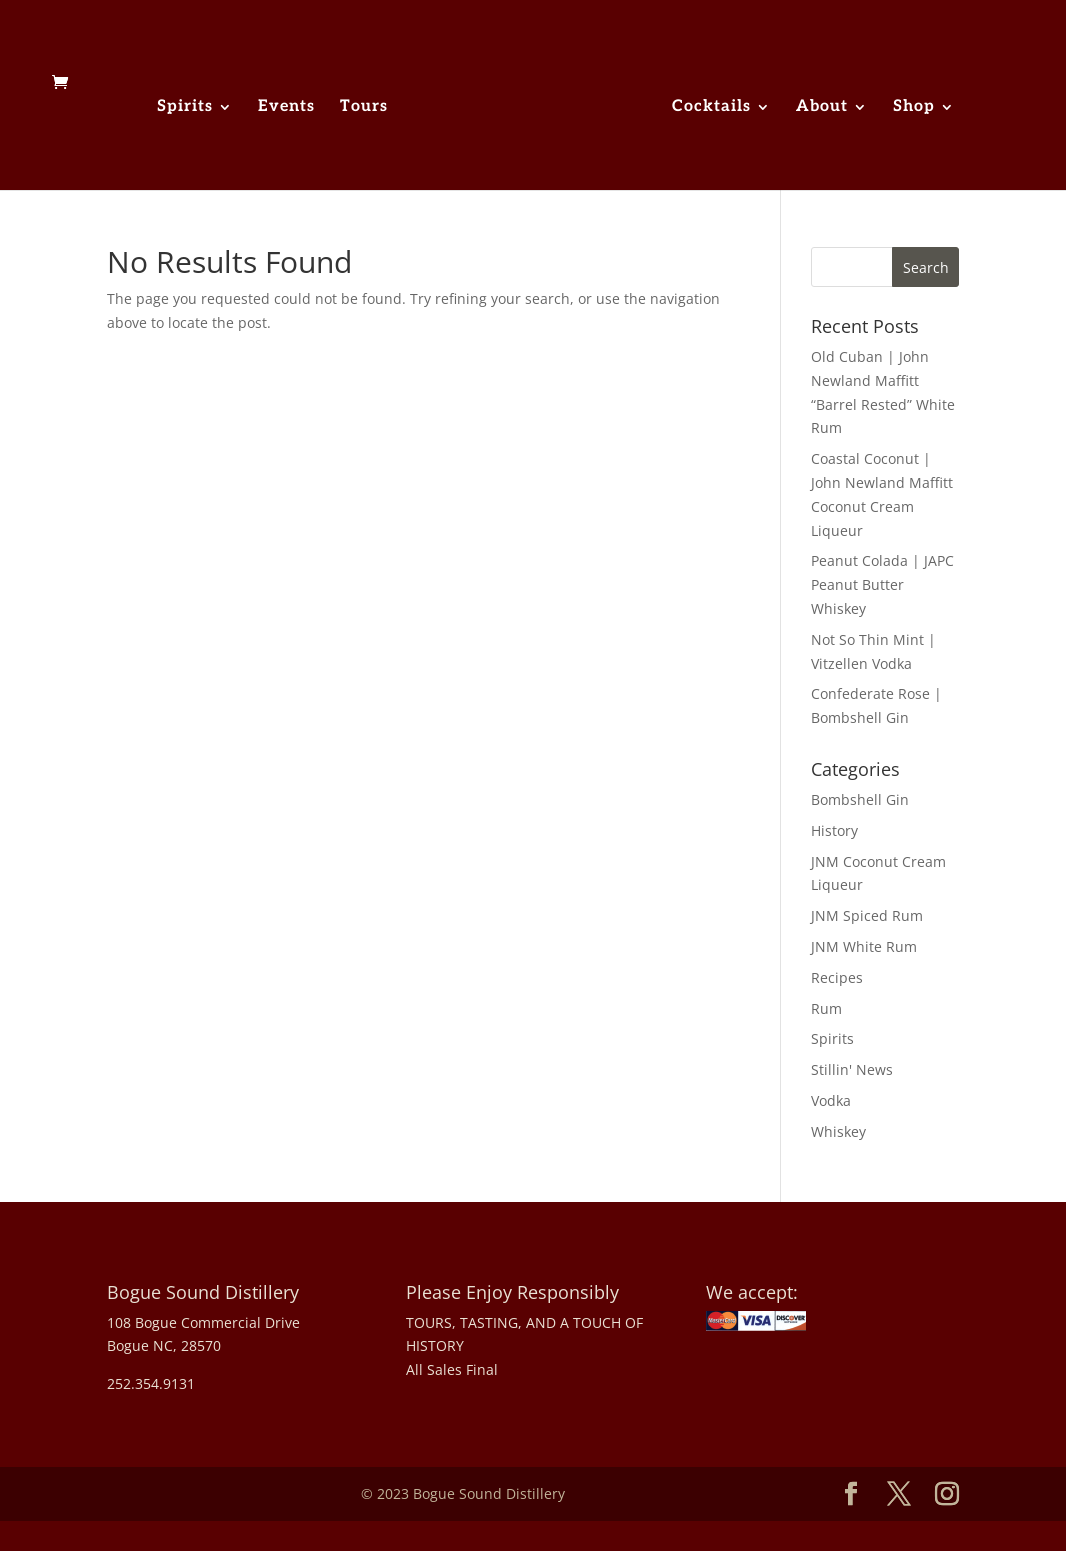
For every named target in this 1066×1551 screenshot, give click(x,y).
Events (286, 108)
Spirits (185, 108)
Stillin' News (852, 1069)
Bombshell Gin (860, 799)
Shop (914, 108)
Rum (826, 1008)
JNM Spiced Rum (867, 915)
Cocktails (711, 108)
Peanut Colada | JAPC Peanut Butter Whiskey (882, 584)
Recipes (837, 977)
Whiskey (838, 1131)
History (834, 830)
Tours (364, 108)
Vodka (831, 1100)
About (822, 108)
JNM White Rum (864, 946)
